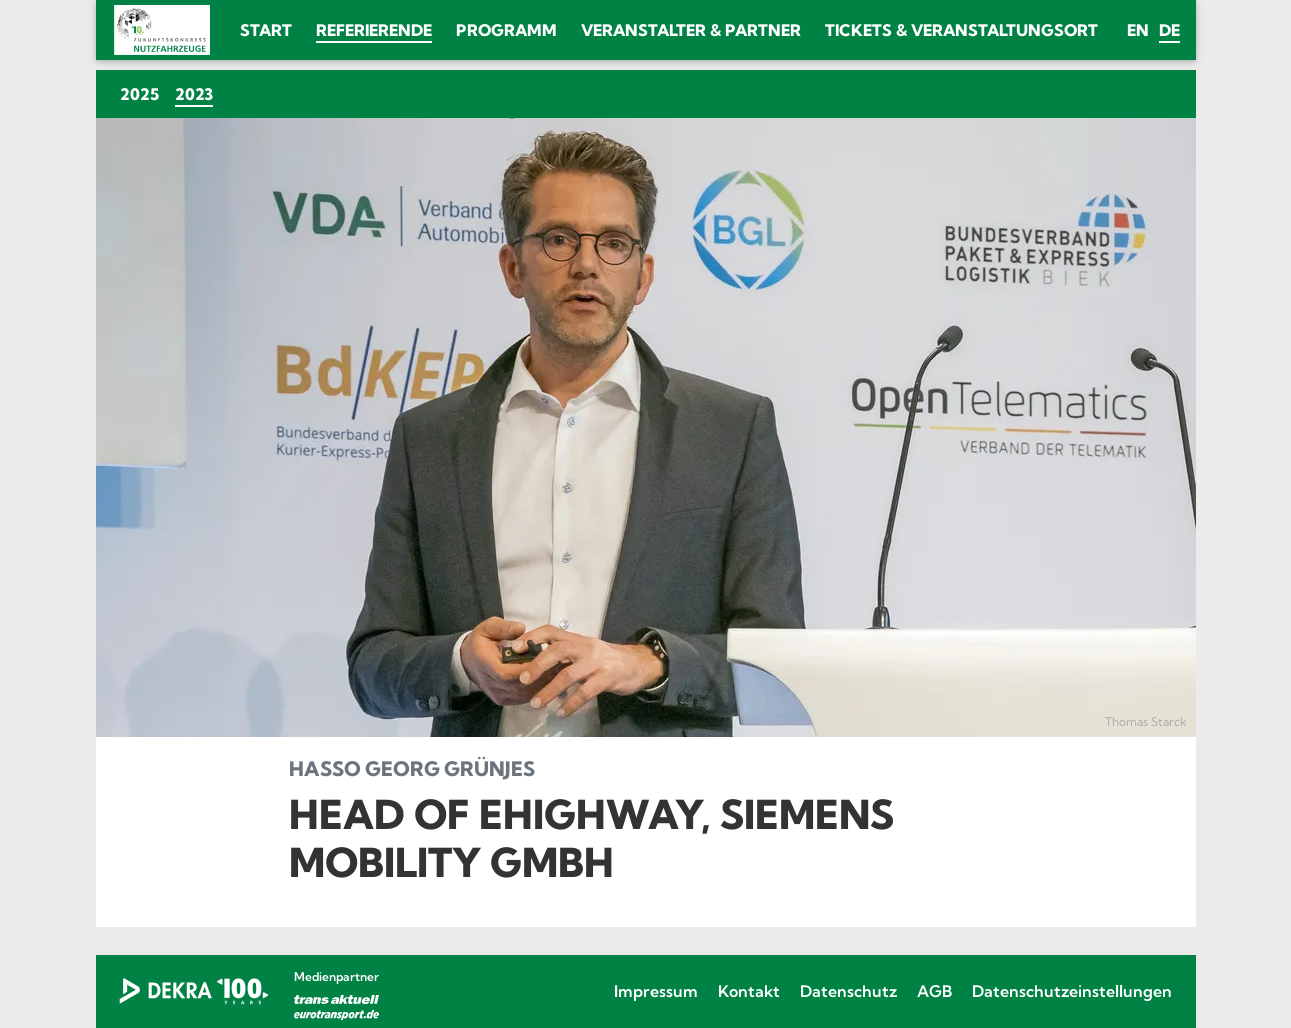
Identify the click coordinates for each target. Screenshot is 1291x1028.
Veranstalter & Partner (691, 30)
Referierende (374, 30)
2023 (198, 93)
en (1138, 30)
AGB (934, 991)
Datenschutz (848, 991)
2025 (139, 94)
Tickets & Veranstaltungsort (961, 30)
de (1169, 30)
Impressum (656, 991)
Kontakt (749, 991)
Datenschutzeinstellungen (1072, 991)
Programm (506, 30)
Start (266, 30)
